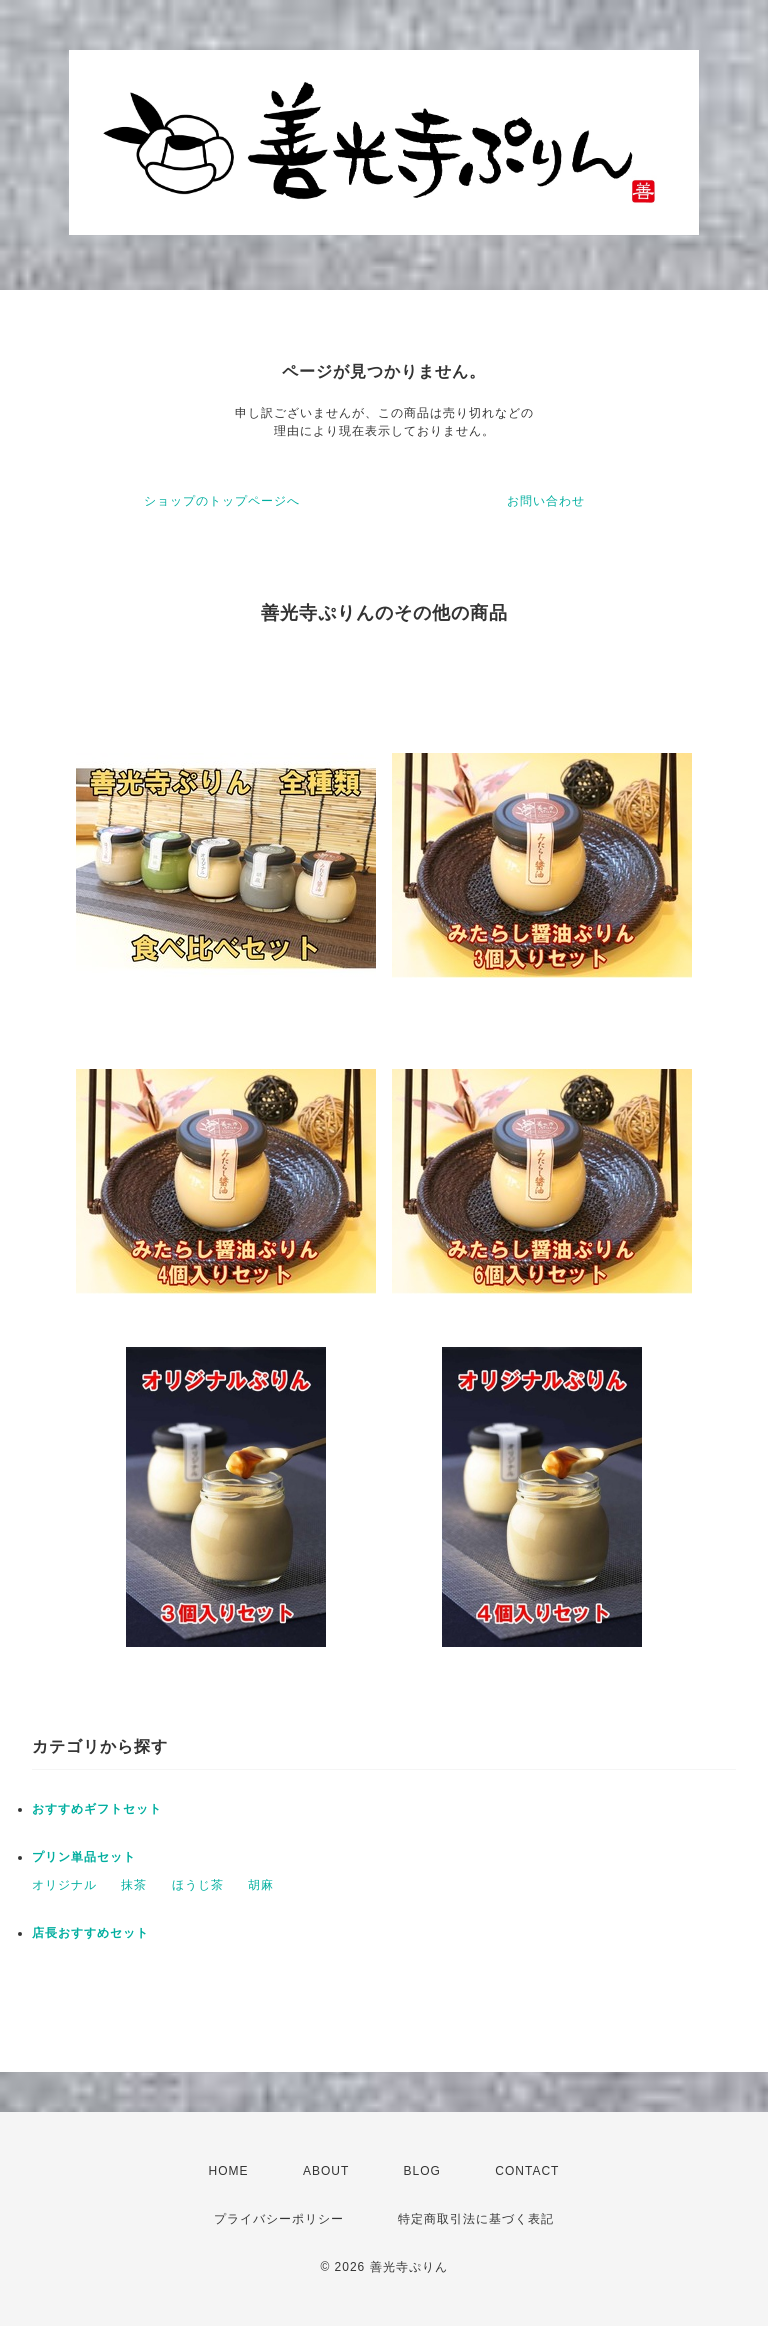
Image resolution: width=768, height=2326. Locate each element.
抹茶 (134, 1885)
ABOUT (326, 2171)
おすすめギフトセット (97, 1809)
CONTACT (527, 2171)
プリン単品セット (84, 1857)
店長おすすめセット (90, 1933)
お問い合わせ (546, 501)
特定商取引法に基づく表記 (476, 2219)
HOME (229, 2171)
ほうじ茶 (198, 1885)
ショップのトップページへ (222, 501)
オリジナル (64, 1885)
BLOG (422, 2171)
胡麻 (261, 1885)
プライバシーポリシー (279, 2219)
